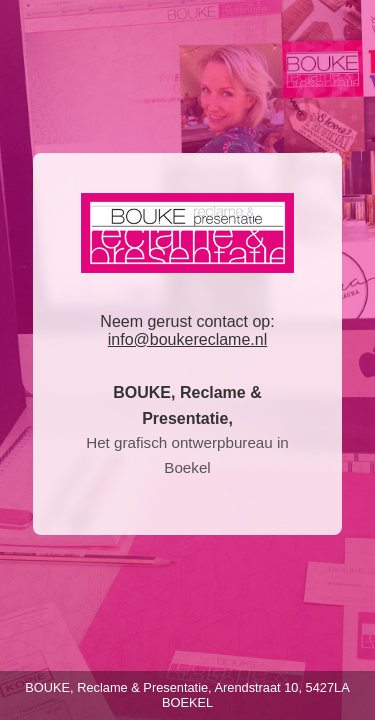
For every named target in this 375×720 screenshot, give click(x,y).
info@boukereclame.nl (187, 339)
